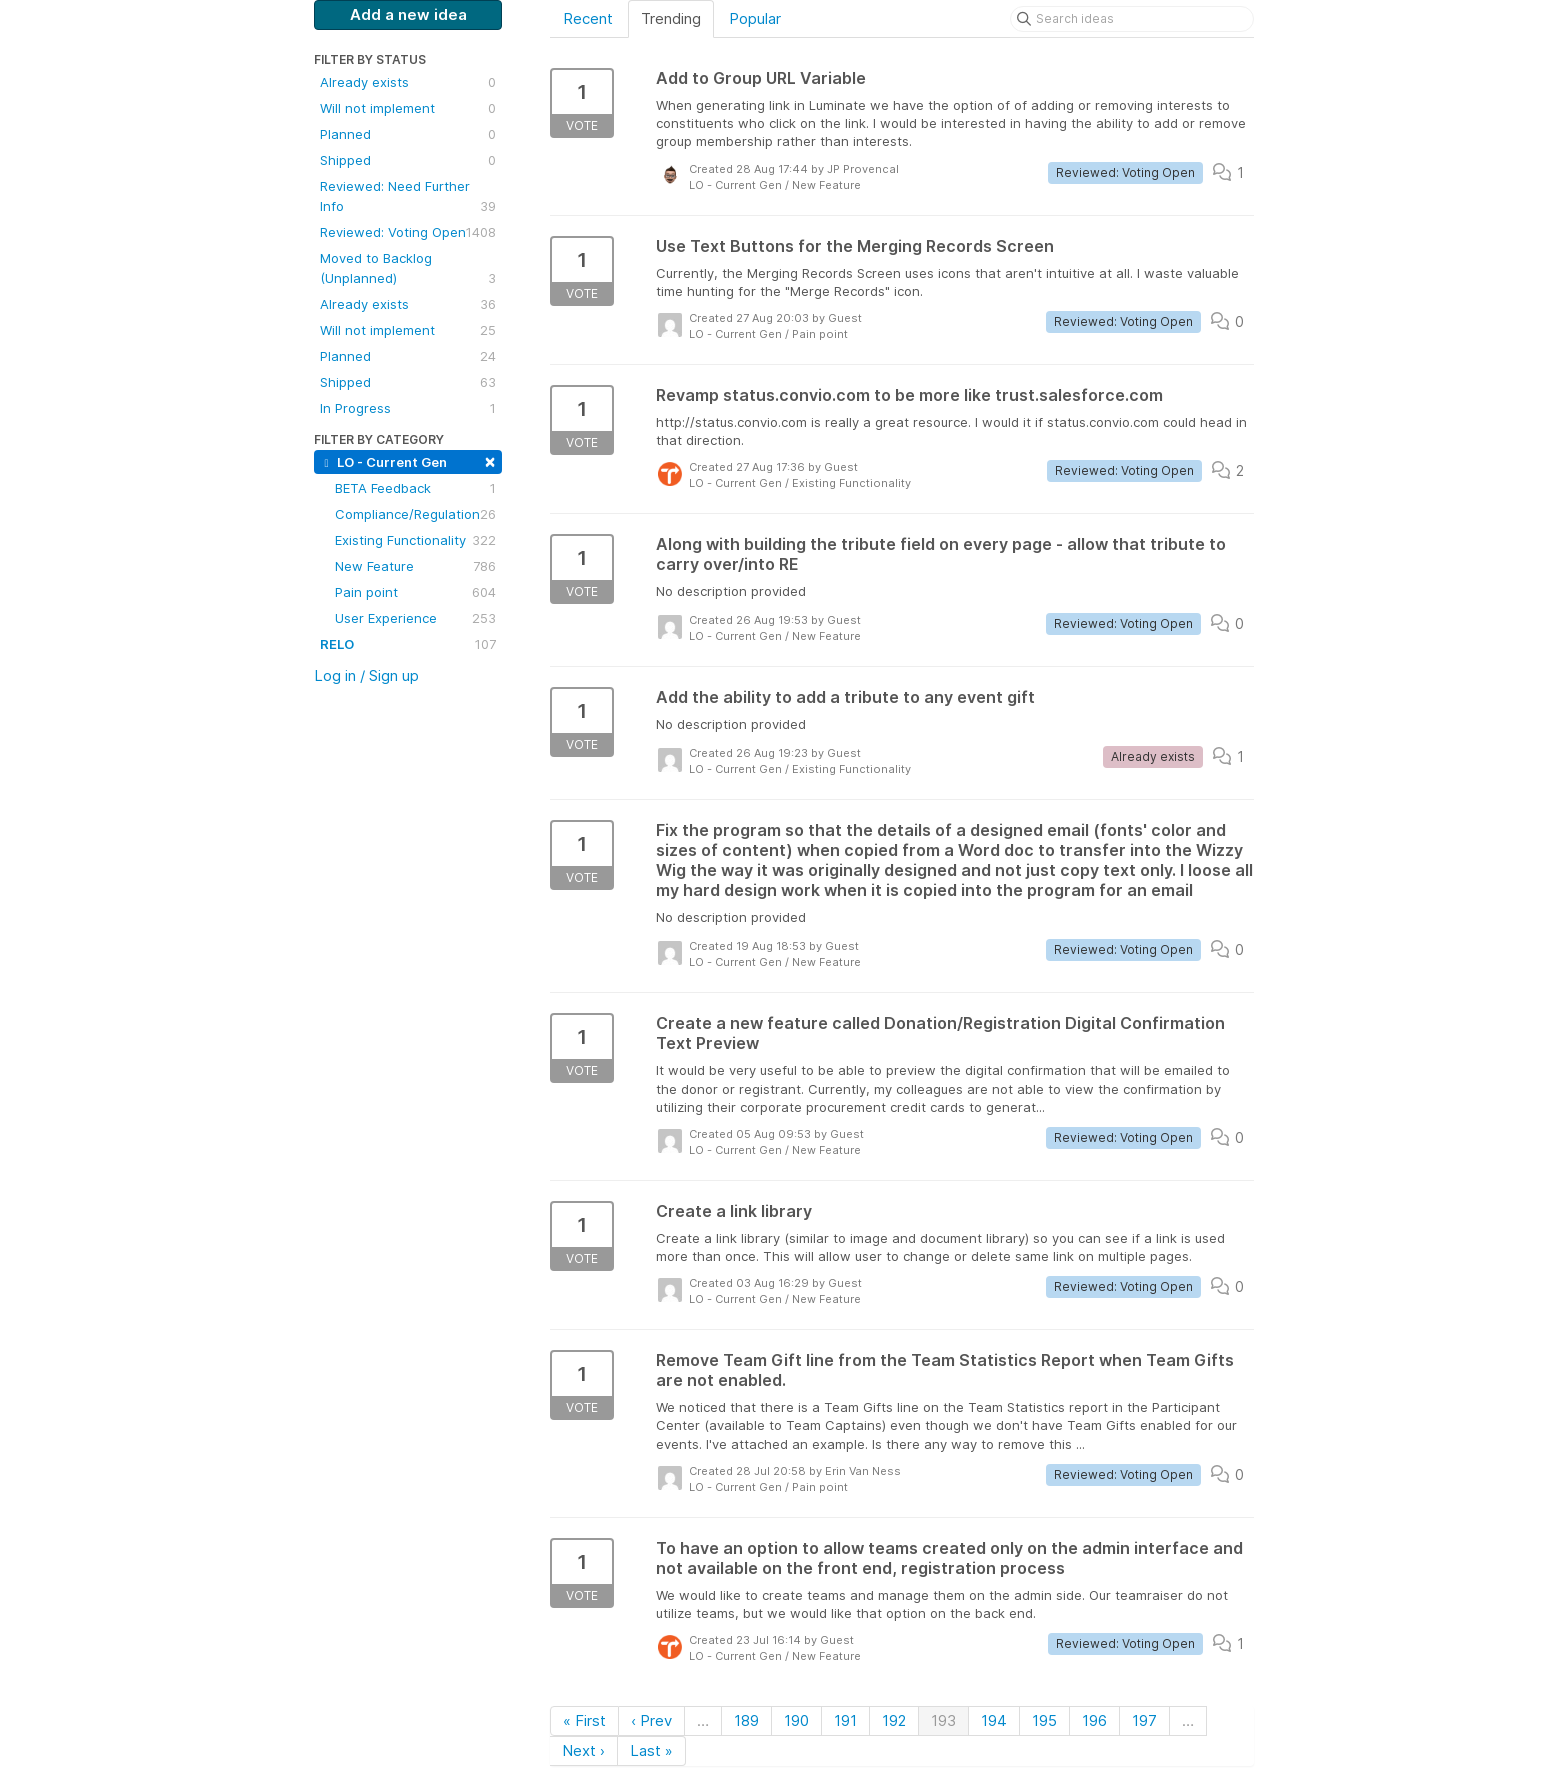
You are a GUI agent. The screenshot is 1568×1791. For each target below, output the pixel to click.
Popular (755, 18)
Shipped (408, 160)
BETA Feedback (415, 488)
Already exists (408, 82)
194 (994, 1720)
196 (1094, 1720)
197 (1144, 1720)
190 (796, 1720)
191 (845, 1720)
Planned (408, 134)
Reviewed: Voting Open (408, 232)
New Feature (415, 566)
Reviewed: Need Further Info (408, 197)
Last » (651, 1750)
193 (943, 1720)
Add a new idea (408, 14)
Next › (583, 1750)
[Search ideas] (1132, 19)
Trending (671, 18)
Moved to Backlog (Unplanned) (408, 269)
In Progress (408, 408)
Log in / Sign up (366, 675)
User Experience (415, 618)
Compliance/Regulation (415, 514)
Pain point (415, 592)
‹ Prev (651, 1720)
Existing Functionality (415, 540)
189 (746, 1720)
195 (1044, 1720)
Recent (588, 18)
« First (584, 1720)
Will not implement (408, 108)
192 (894, 1720)
